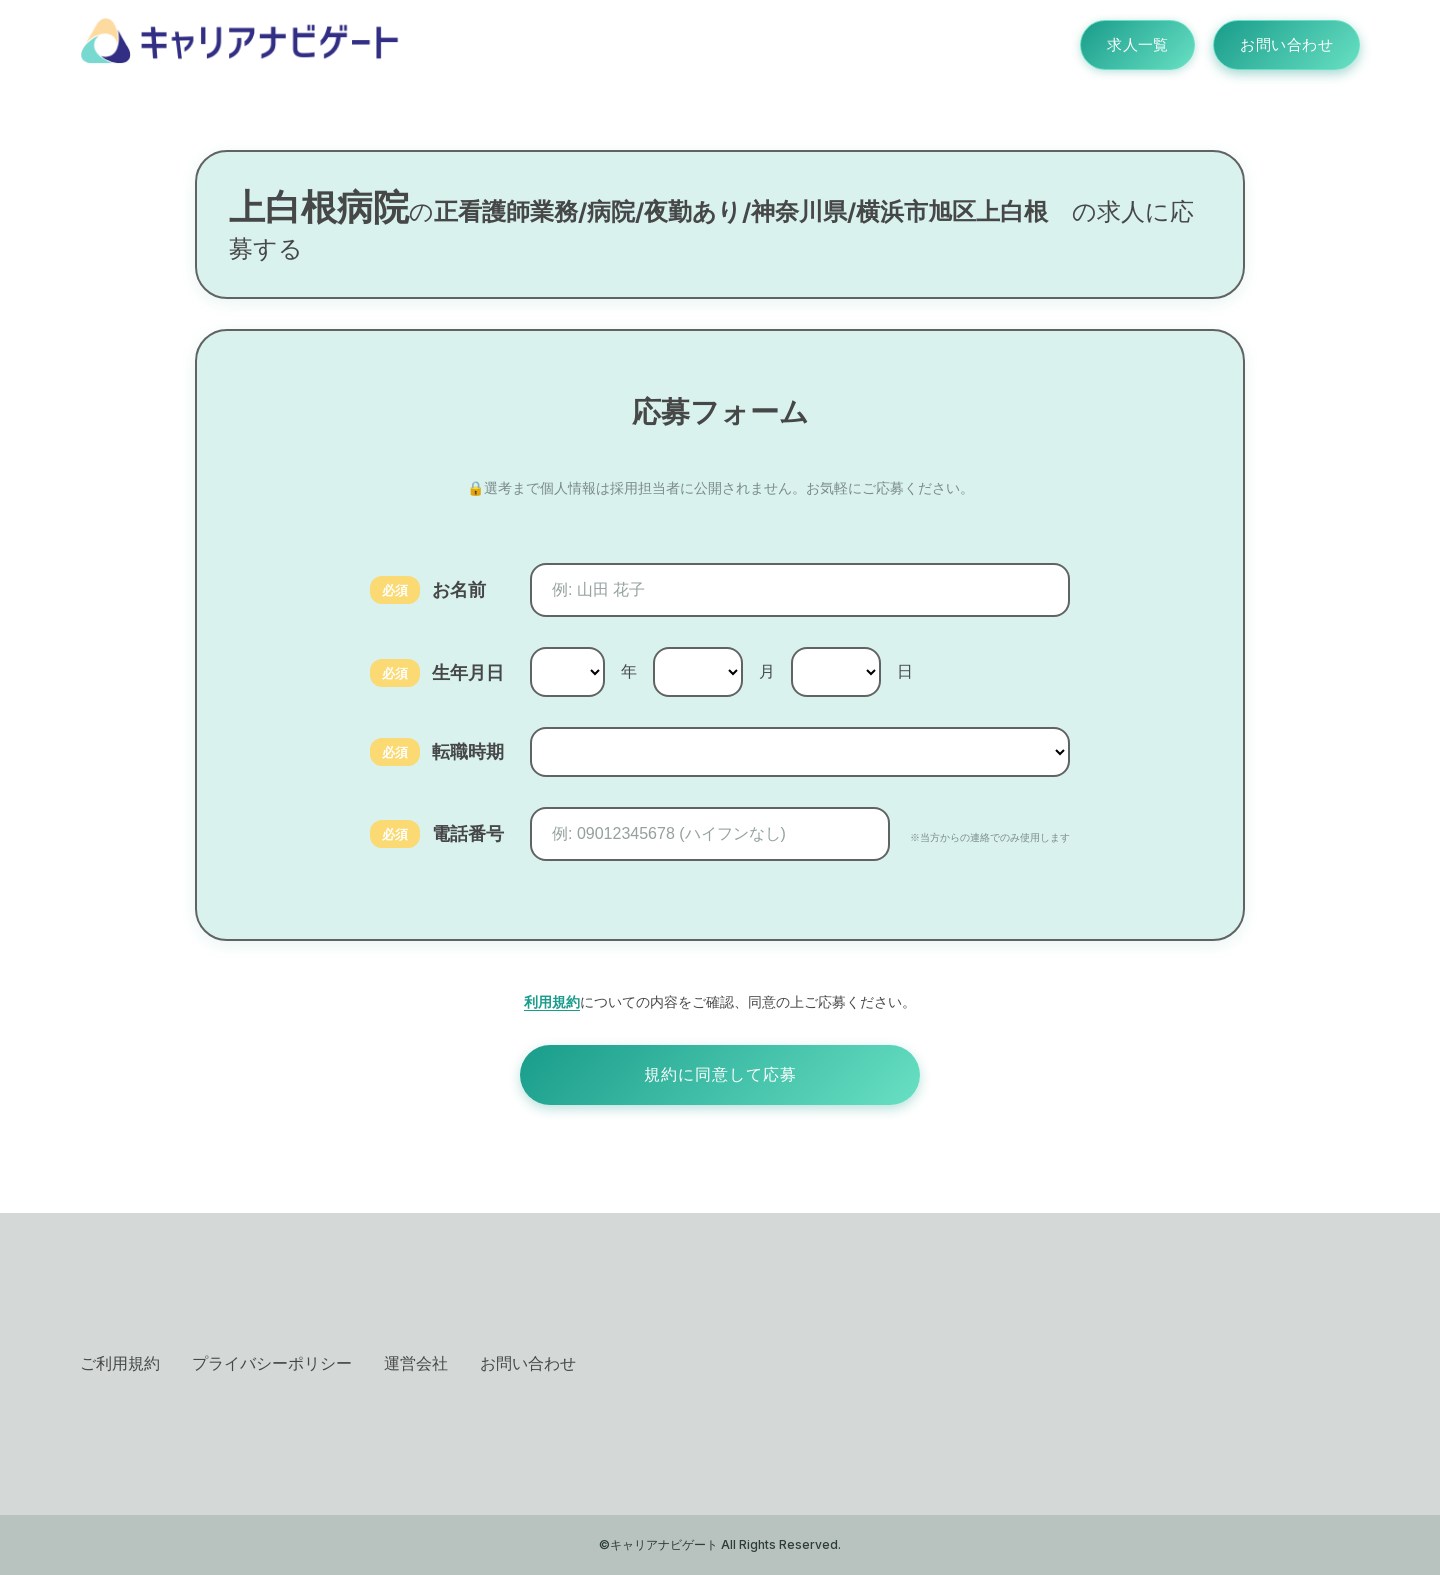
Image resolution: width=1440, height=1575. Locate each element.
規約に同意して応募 (720, 1074)
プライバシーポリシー (272, 1363)
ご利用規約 (120, 1363)
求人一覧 (1120, 45)
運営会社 (416, 1363)
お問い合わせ (1280, 45)
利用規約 (552, 1001)
